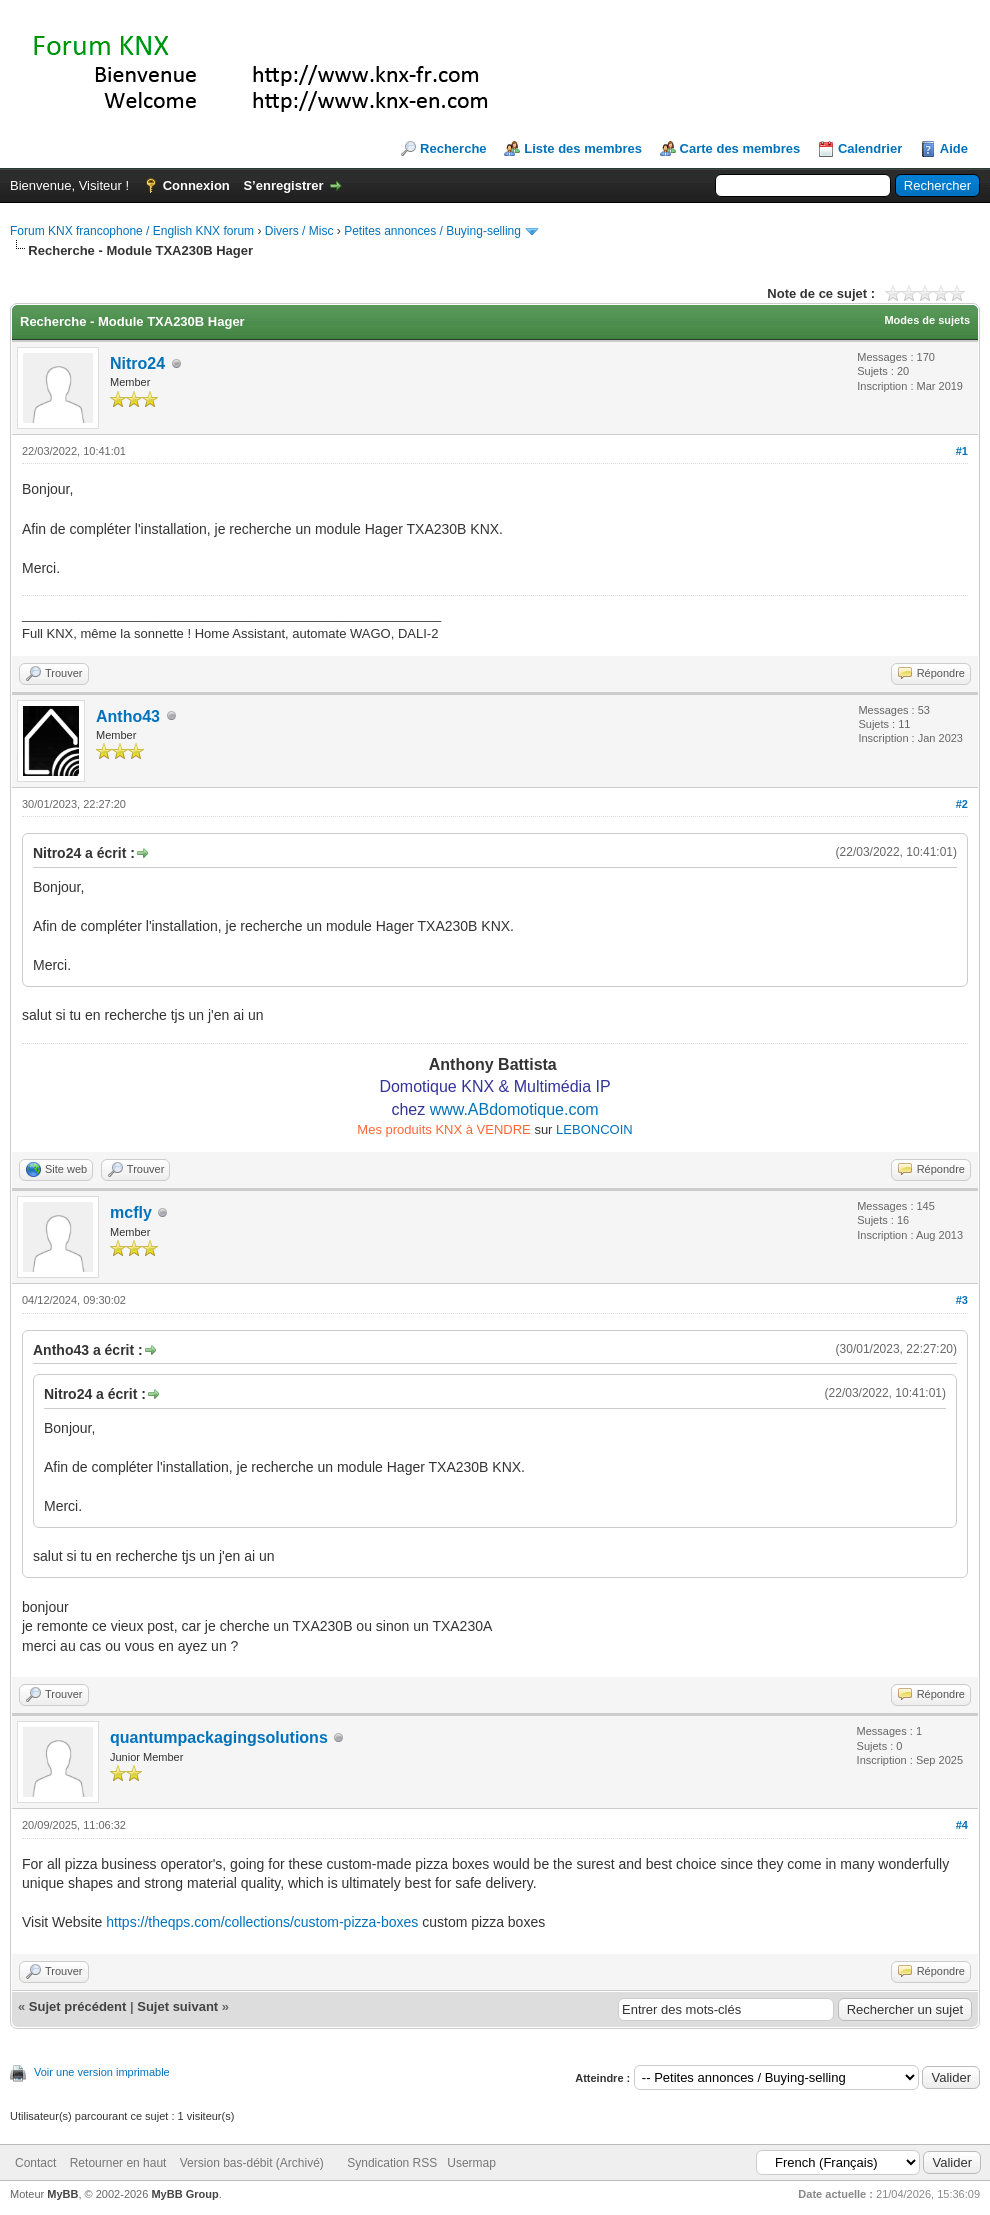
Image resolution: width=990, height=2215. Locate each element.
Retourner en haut (118, 2163)
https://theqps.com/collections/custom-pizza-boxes (262, 1922)
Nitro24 (137, 363)
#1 (962, 451)
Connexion (196, 185)
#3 (962, 1300)
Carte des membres (740, 148)
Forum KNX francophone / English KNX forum (132, 231)
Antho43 (128, 716)
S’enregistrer (283, 185)
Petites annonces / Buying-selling (432, 231)
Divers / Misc (299, 231)
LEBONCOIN (594, 1129)
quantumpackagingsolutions (219, 1737)
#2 (962, 804)
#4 (962, 1825)
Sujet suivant (177, 2006)
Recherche (453, 148)
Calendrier (870, 148)
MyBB (62, 2194)
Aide (954, 148)
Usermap (471, 2163)
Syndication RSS (392, 2163)
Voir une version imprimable (102, 2072)
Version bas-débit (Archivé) (252, 2163)
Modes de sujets (927, 320)
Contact (35, 2163)
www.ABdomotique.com (514, 1109)
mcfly (131, 1212)
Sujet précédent (78, 2006)
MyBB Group (184, 2194)
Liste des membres (583, 148)
